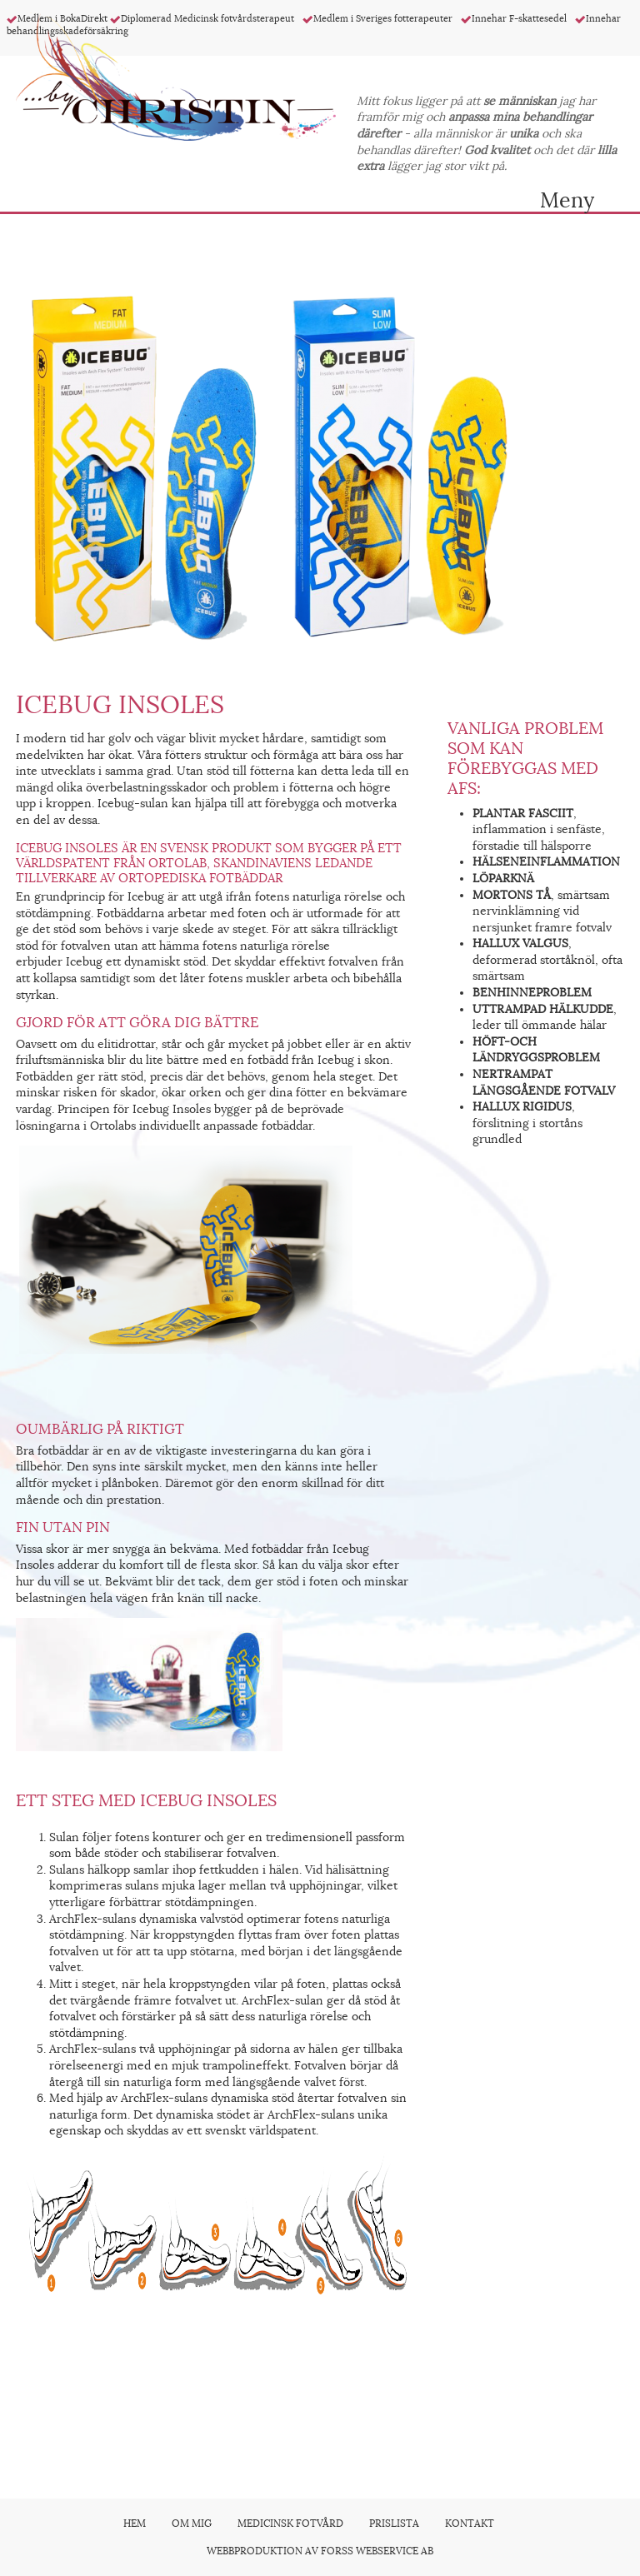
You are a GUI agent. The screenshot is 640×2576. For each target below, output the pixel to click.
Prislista (394, 2523)
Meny (567, 197)
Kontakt (469, 2523)
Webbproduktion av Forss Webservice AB (320, 2551)
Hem (134, 2523)
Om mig (192, 2523)
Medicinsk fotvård (290, 2523)
